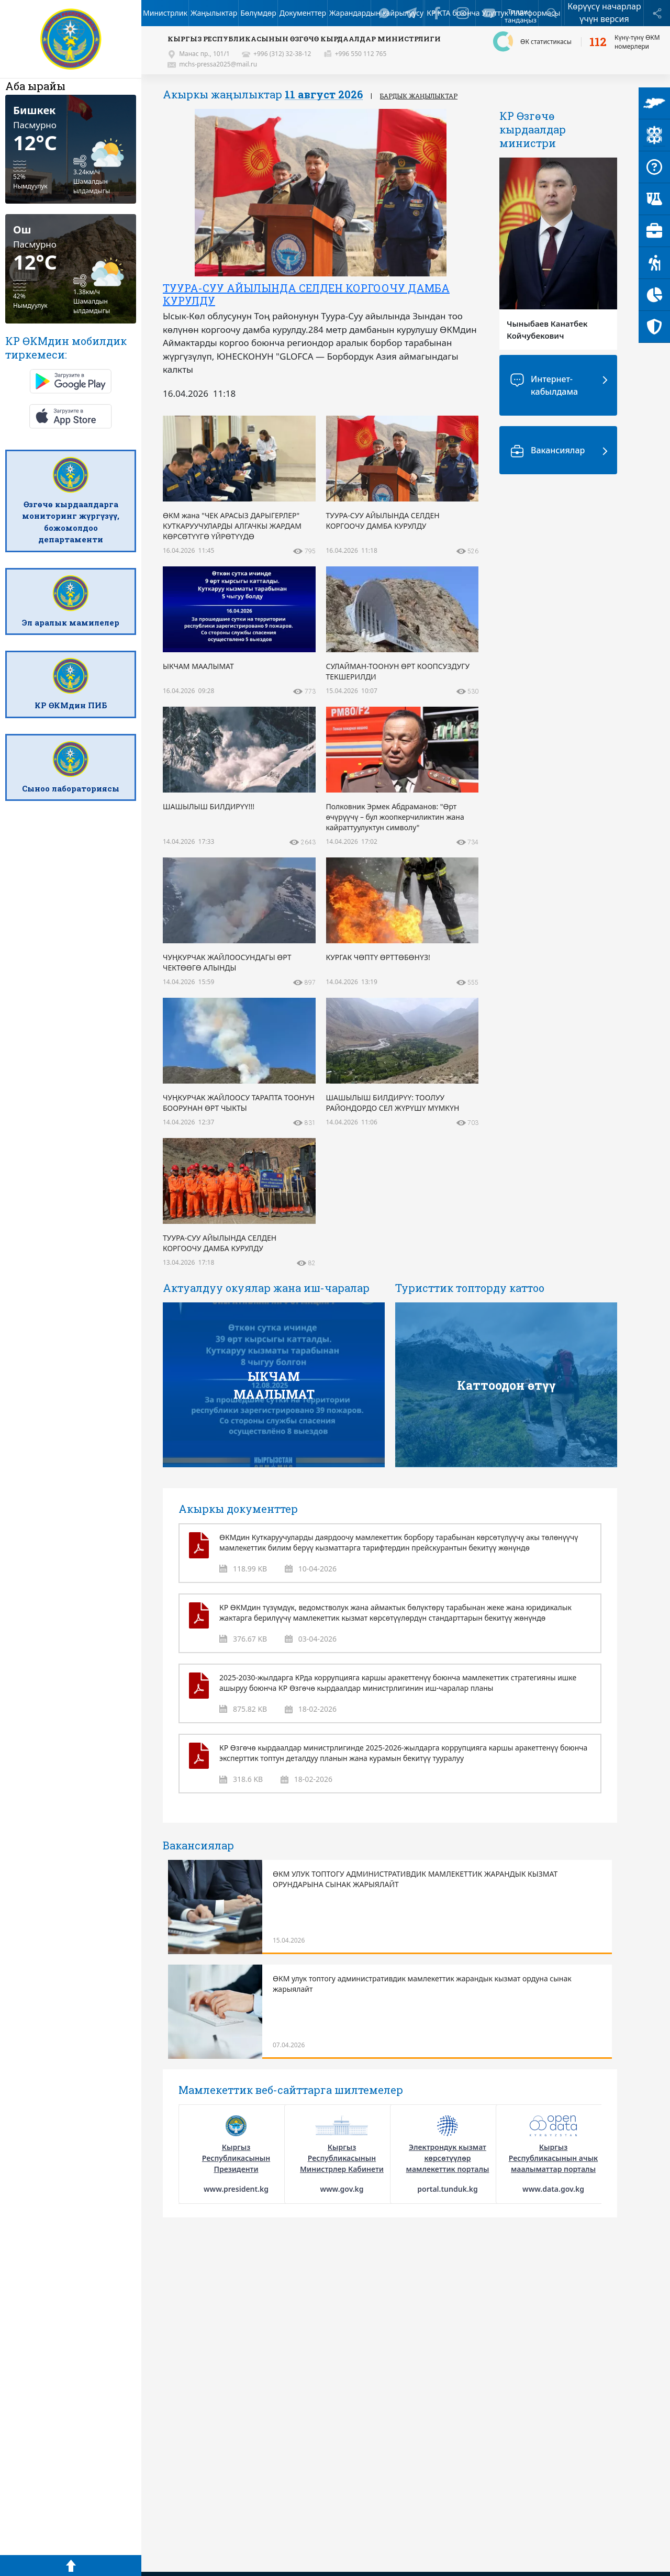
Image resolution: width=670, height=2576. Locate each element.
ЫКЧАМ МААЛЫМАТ (274, 1385)
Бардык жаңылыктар (418, 96)
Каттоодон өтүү (506, 1384)
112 (598, 42)
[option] (315, 257)
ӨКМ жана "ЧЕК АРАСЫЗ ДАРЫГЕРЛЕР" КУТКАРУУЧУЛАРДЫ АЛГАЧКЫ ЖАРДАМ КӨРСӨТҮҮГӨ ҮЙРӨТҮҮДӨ (308, 300)
